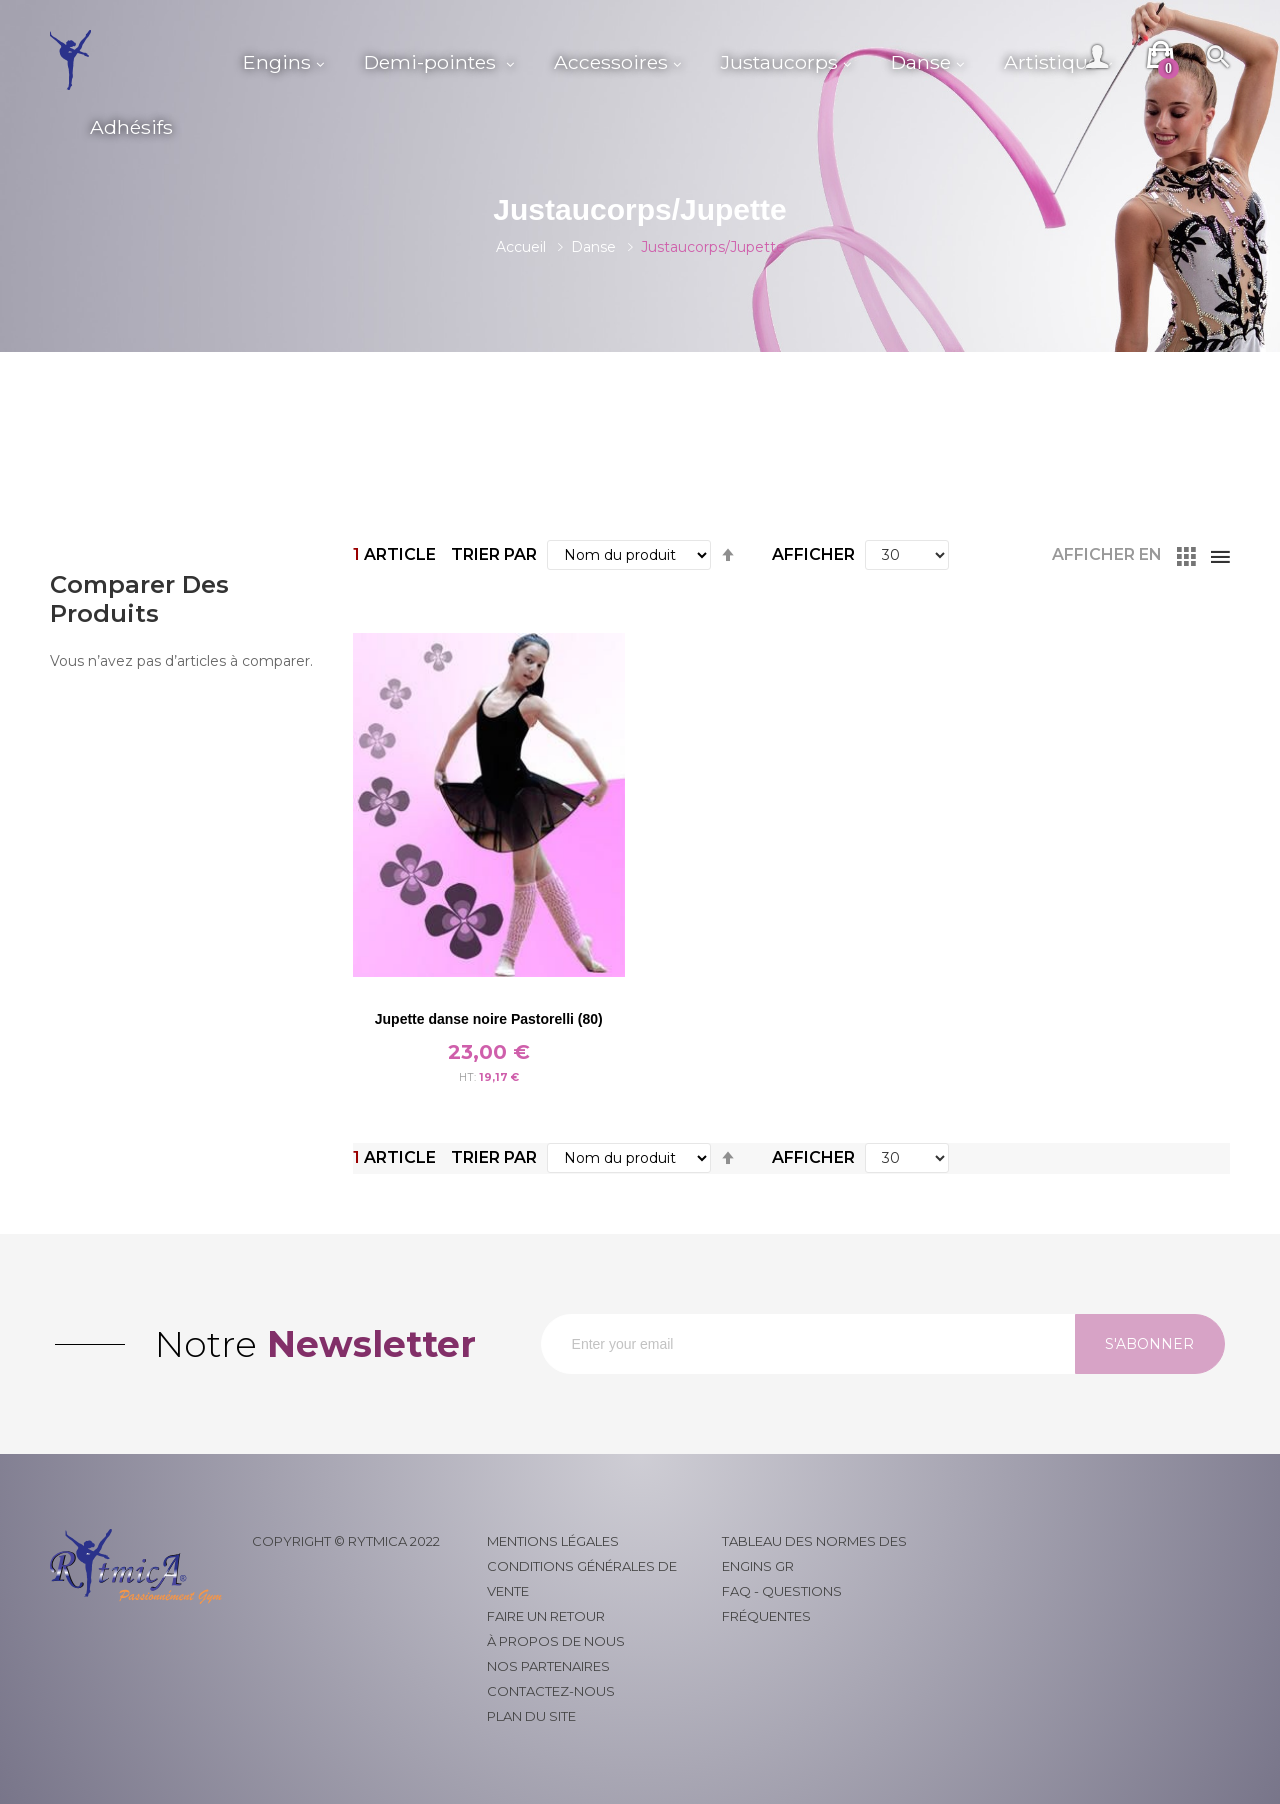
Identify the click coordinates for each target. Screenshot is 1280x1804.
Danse (593, 247)
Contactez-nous (551, 1691)
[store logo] (136, 60)
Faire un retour (546, 1616)
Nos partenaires (548, 1666)
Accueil (521, 247)
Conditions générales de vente (582, 1578)
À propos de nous (556, 1641)
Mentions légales (553, 1541)
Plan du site (531, 1716)
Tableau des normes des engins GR (814, 1553)
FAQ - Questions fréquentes (782, 1603)
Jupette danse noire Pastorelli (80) (489, 1019)
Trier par (494, 554)
